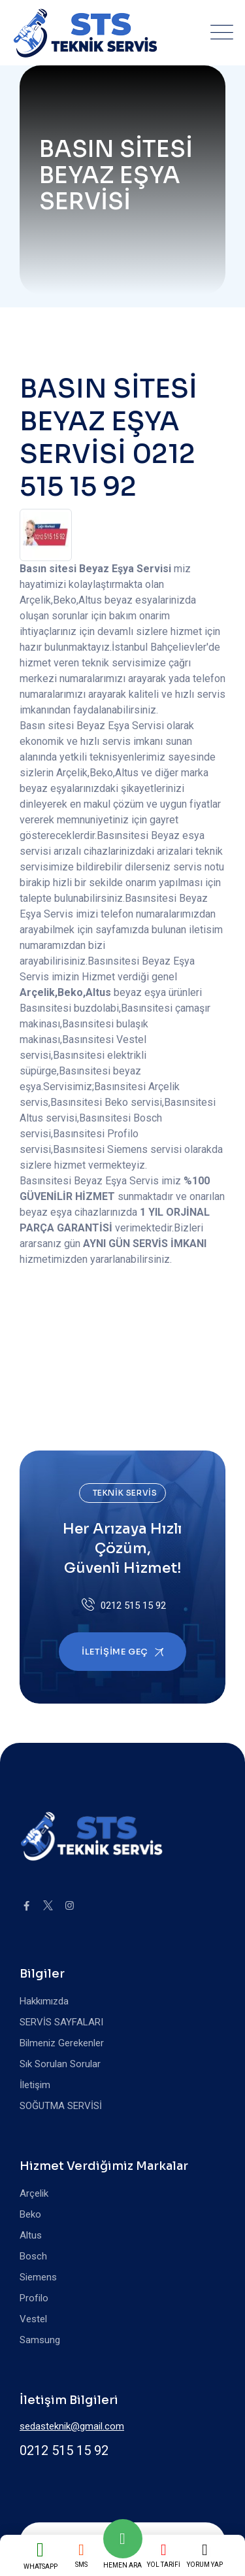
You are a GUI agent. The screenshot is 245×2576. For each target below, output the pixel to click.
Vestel (33, 2319)
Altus (31, 2235)
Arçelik (34, 2193)
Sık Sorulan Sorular (60, 2064)
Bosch (33, 2256)
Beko (30, 2214)
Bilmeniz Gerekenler (62, 2043)
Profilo (34, 2298)
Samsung (40, 2340)
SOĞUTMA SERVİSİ (61, 2106)
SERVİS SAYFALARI (61, 2022)
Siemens (38, 2277)
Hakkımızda (44, 2001)
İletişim (35, 2085)
